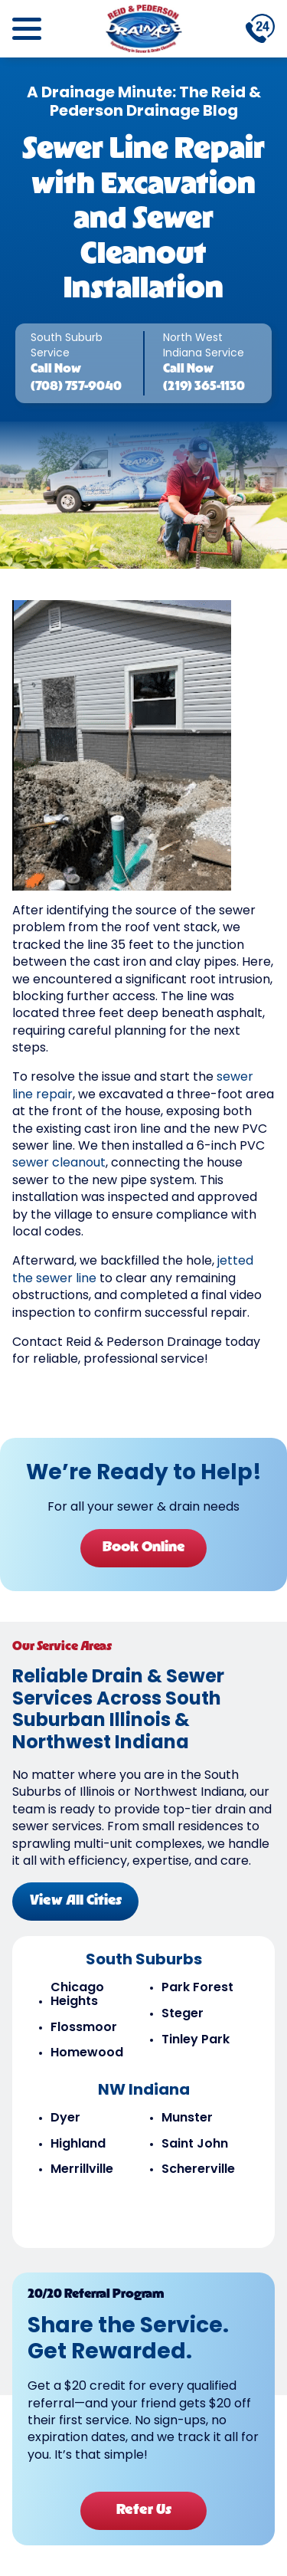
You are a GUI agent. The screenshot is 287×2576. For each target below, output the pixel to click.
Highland (78, 2144)
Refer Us (143, 2510)
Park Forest (197, 1988)
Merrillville (82, 2170)
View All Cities (76, 1901)
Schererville (198, 2170)
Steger (182, 2014)
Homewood (87, 2053)
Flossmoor (84, 2028)
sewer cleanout (59, 1163)
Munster (187, 2118)
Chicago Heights (77, 1995)
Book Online (144, 1548)
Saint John (194, 2144)
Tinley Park (195, 2040)
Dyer (65, 2118)
